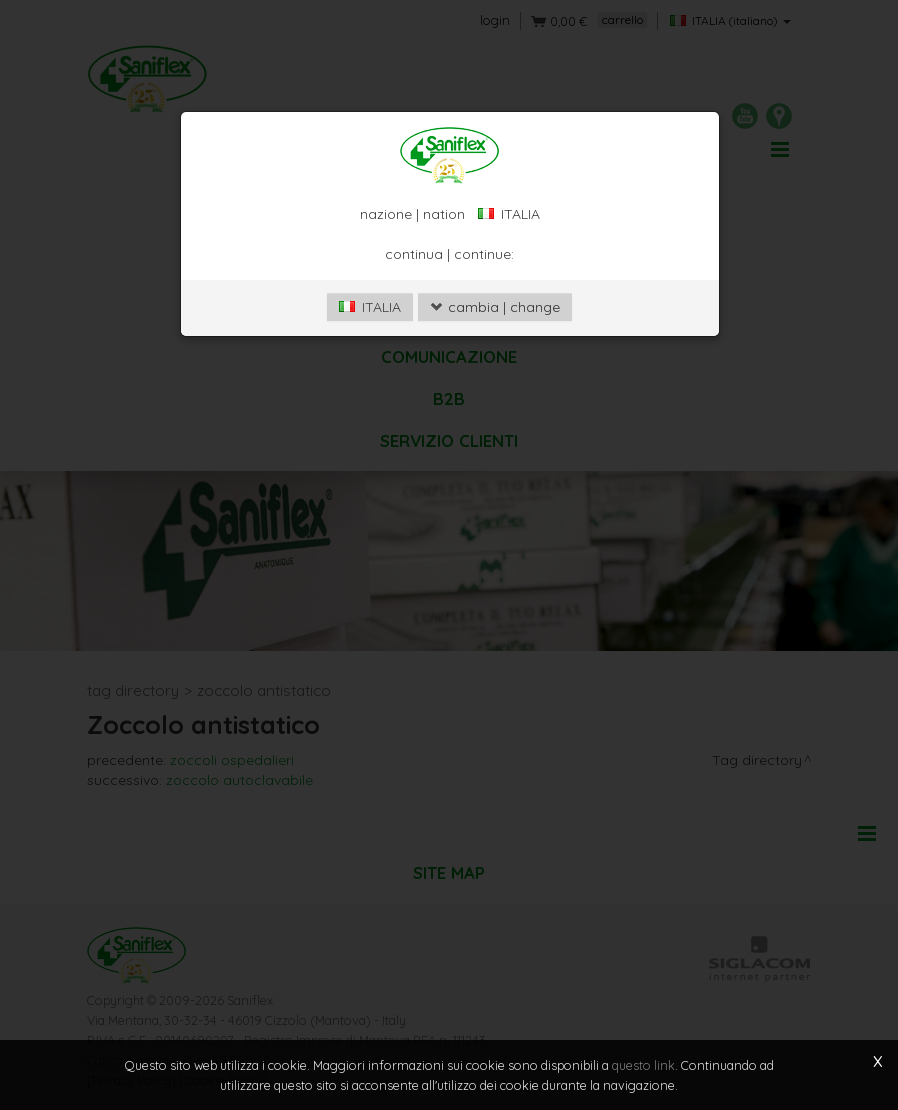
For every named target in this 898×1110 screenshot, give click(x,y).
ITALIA (370, 307)
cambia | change (495, 307)
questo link (643, 1065)
